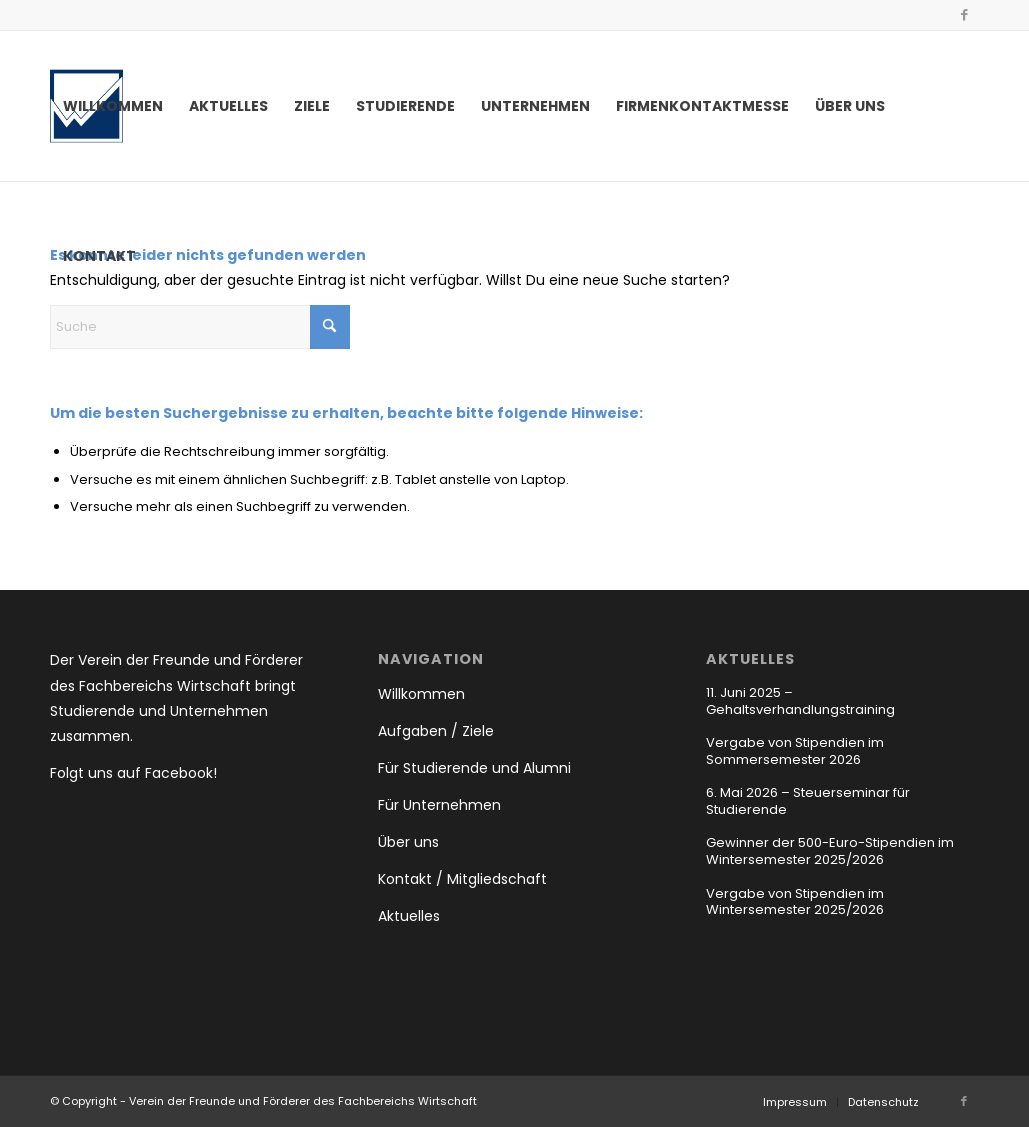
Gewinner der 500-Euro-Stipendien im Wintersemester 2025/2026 (830, 851)
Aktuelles (409, 916)
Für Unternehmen (439, 805)
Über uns (408, 842)
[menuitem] (113, 106)
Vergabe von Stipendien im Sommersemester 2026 (795, 751)
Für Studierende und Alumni (474, 768)
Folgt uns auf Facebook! (133, 773)
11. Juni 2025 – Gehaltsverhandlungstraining (800, 701)
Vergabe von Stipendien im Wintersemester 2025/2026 (795, 902)
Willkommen (421, 694)
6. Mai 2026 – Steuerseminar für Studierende (808, 801)
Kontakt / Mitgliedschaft (462, 879)
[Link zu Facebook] (964, 15)
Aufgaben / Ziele (436, 731)
